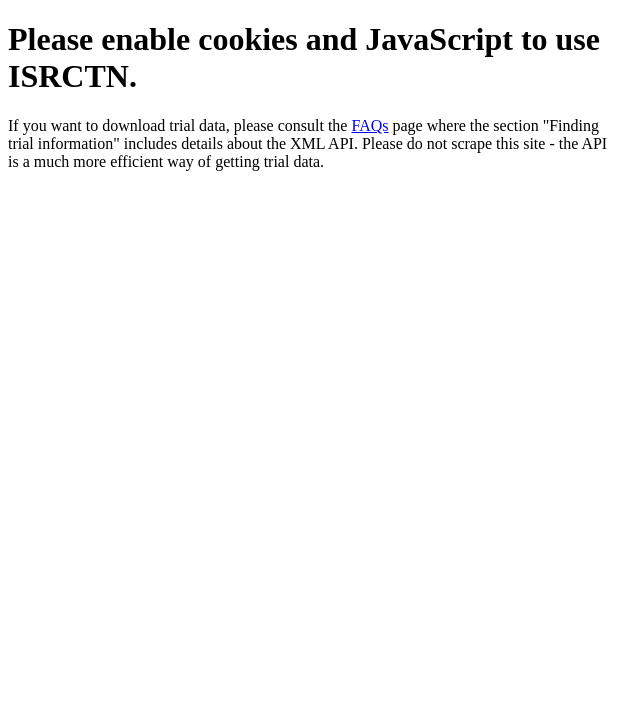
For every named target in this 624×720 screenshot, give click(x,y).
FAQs (369, 125)
